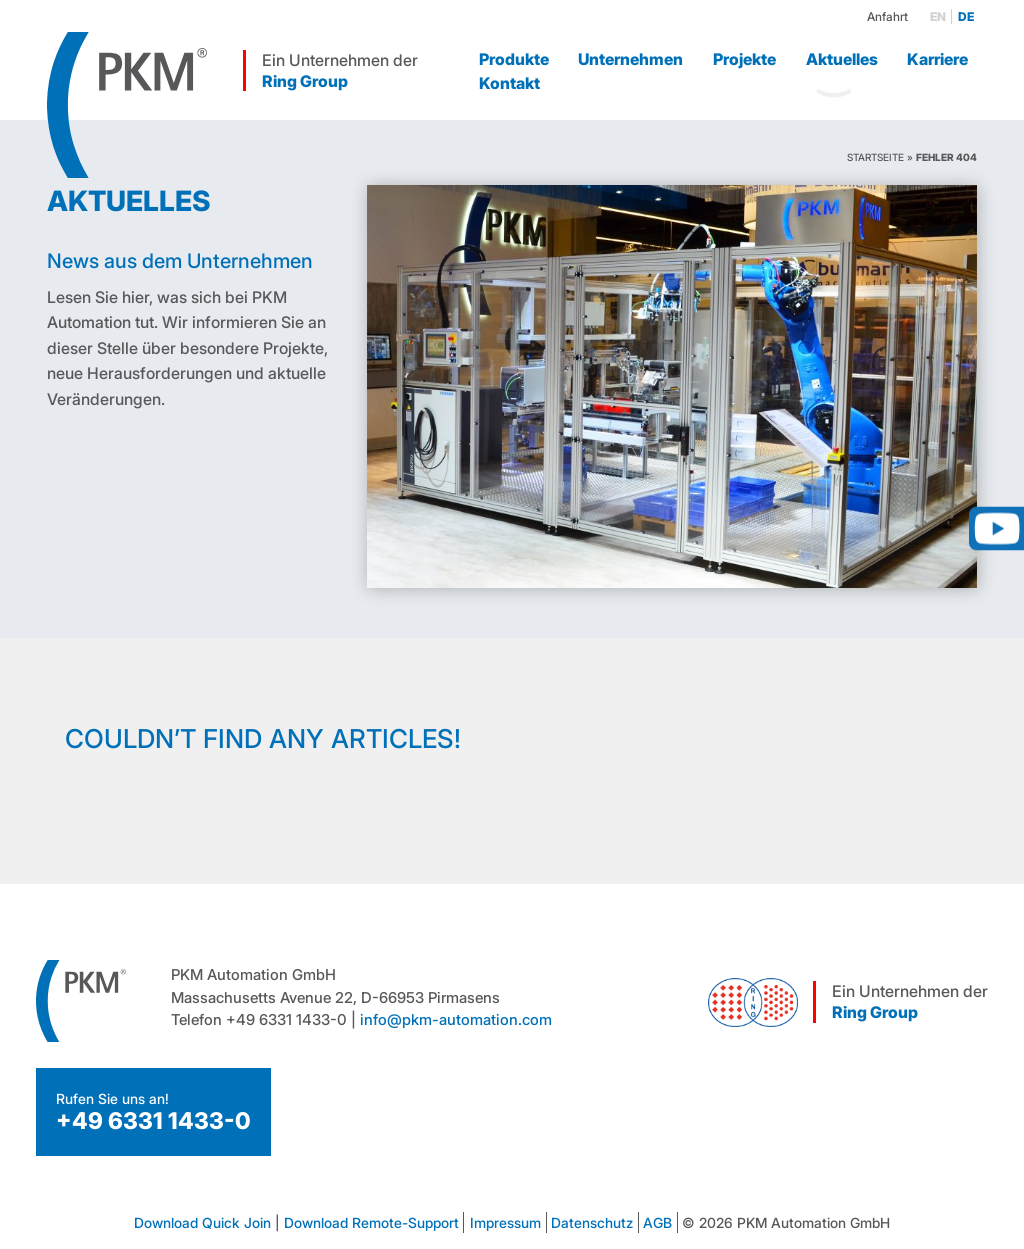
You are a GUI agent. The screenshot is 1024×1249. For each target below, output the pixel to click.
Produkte (514, 59)
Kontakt (509, 83)
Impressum (505, 1222)
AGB (657, 1222)
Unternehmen (630, 59)
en (938, 16)
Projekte (744, 59)
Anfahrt (887, 16)
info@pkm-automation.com (456, 1019)
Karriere (937, 59)
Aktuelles (842, 59)
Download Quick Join (202, 1222)
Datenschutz (592, 1222)
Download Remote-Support (371, 1222)
